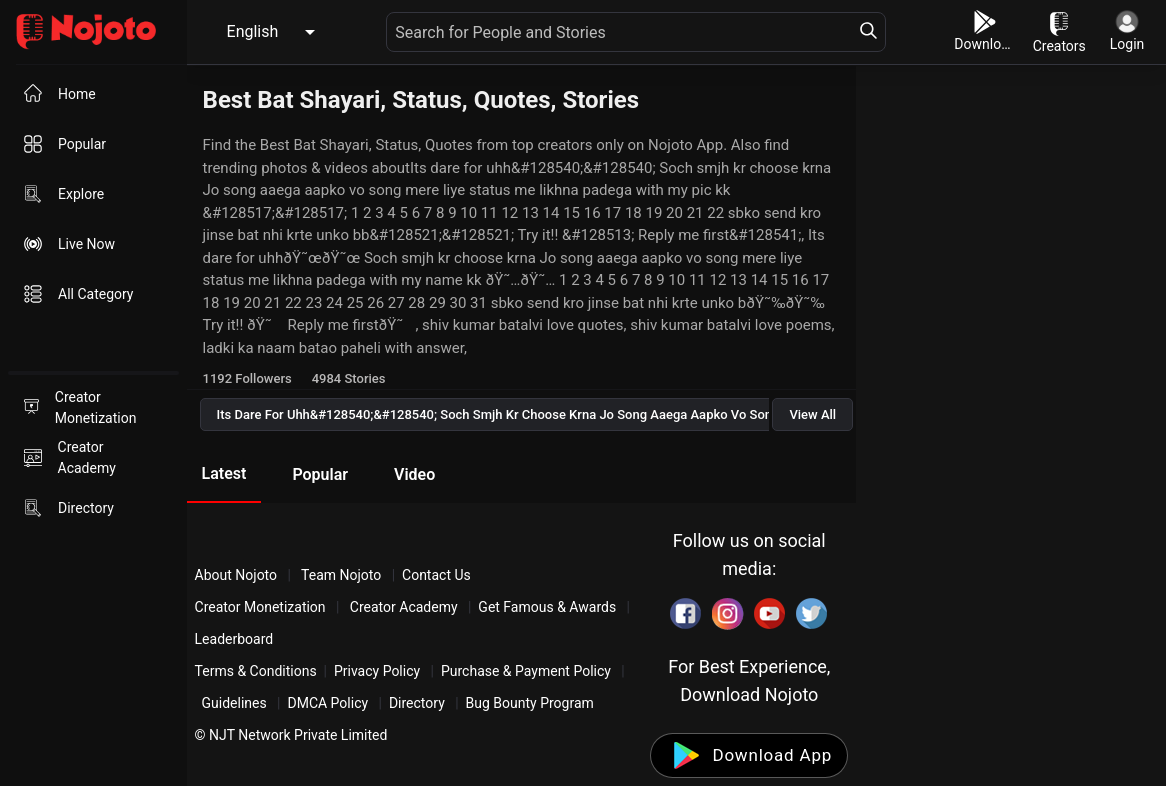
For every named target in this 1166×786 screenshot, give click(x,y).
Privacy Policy (377, 671)
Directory (417, 703)
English (253, 31)
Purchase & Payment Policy (526, 671)
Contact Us (436, 575)
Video (414, 474)
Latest (224, 473)
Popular (320, 474)
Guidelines (234, 703)
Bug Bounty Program (530, 703)
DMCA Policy (327, 703)
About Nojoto (238, 575)
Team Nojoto (341, 575)
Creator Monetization (262, 607)
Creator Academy (403, 607)
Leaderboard (234, 639)
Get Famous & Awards (547, 607)
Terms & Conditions (256, 671)
